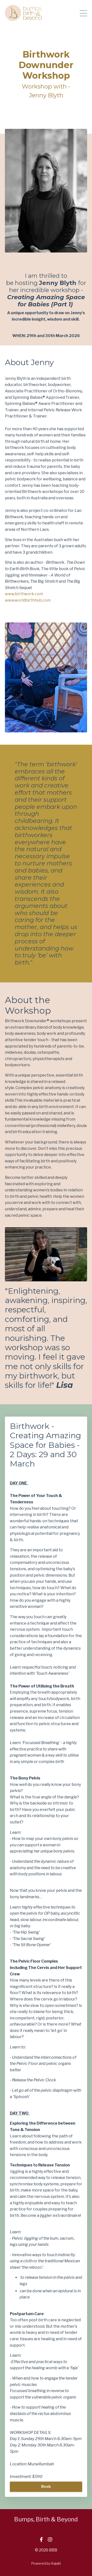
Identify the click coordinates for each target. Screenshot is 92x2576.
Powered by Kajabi (46, 2563)
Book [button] (46, 2486)
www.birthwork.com (24, 594)
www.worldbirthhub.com (28, 600)
